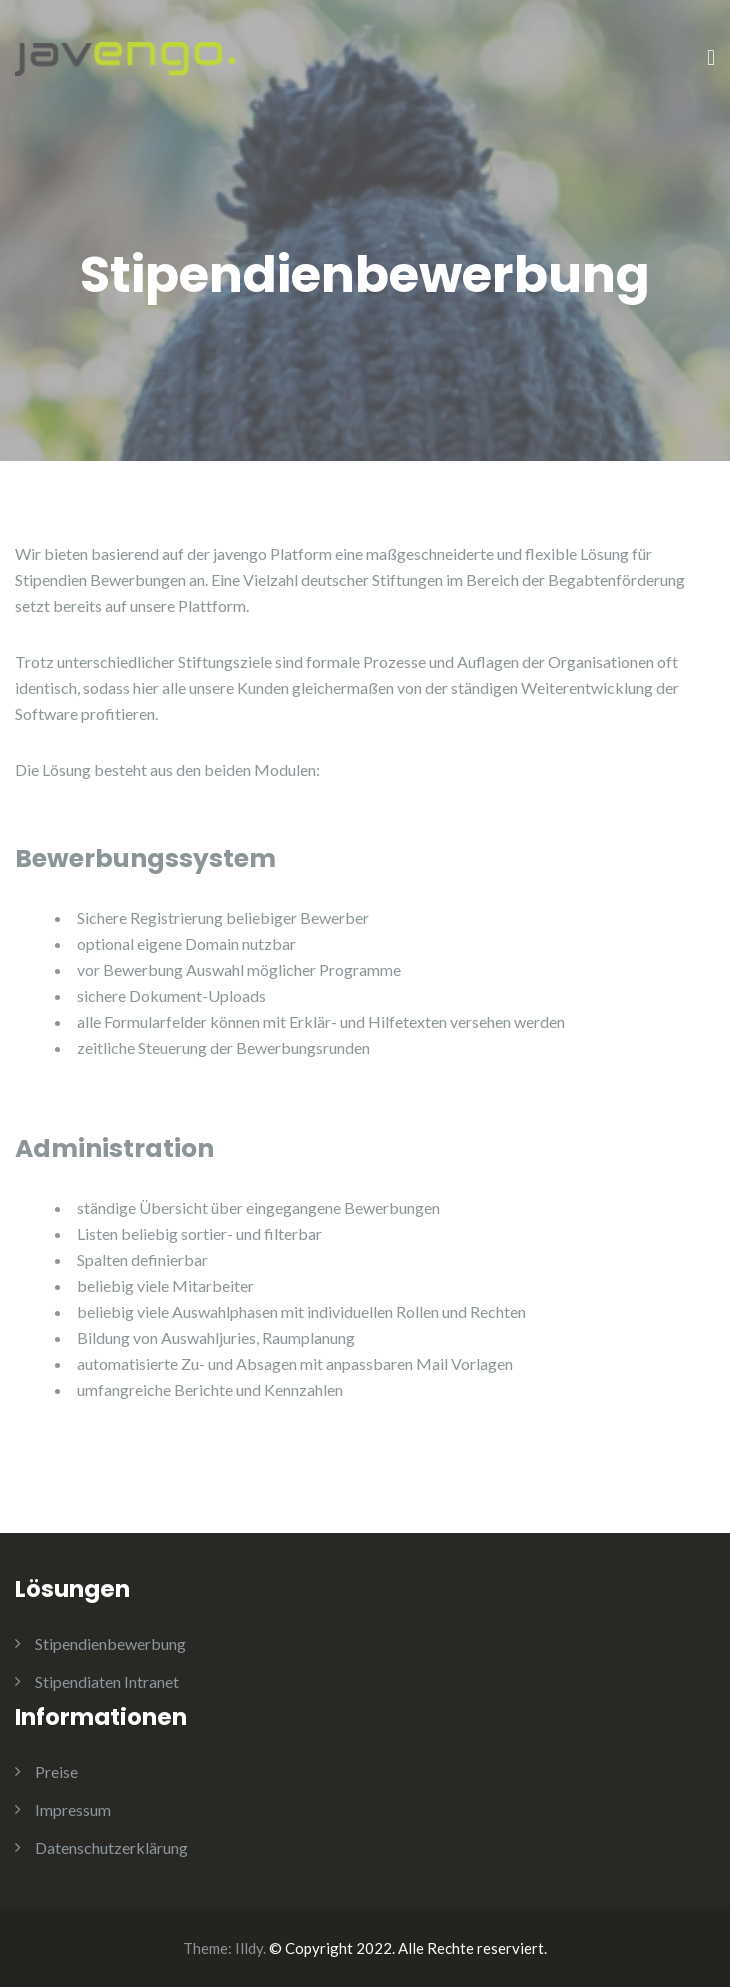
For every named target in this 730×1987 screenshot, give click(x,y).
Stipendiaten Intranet (107, 1681)
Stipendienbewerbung (110, 1643)
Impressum (73, 1809)
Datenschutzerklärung (111, 1847)
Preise (56, 1771)
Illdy (249, 1948)
